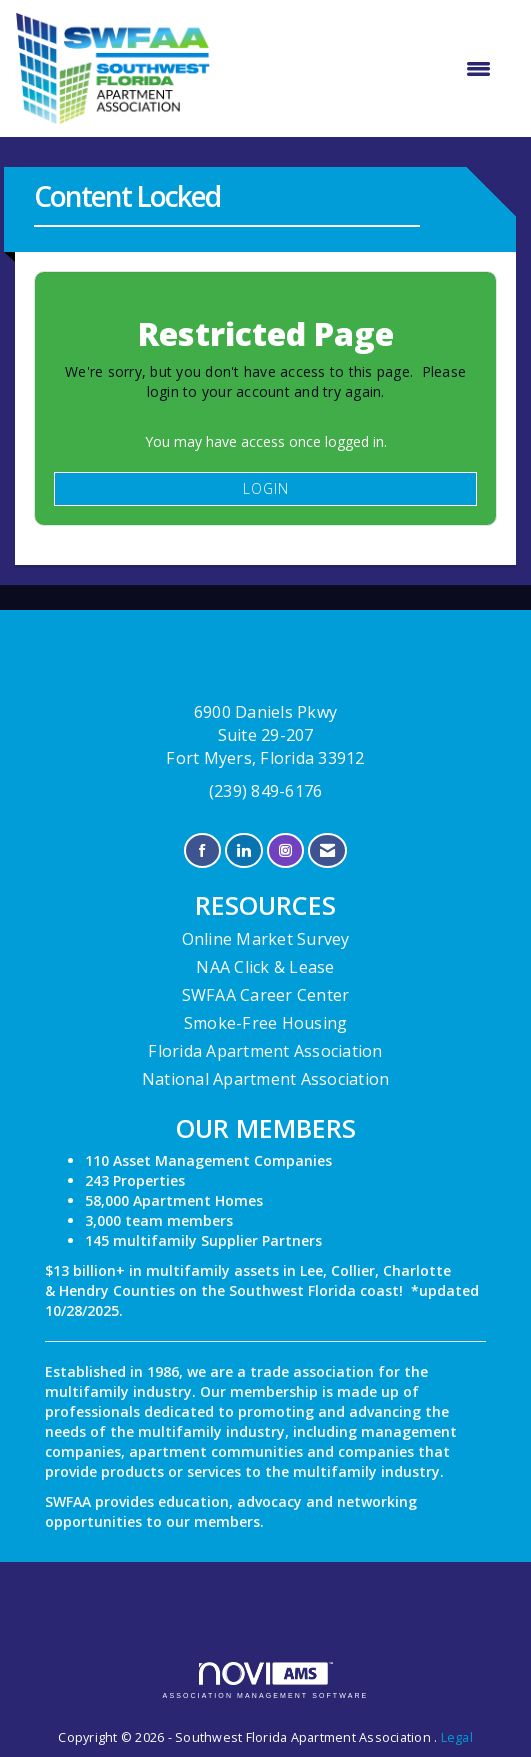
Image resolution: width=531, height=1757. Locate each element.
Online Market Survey (266, 939)
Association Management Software (266, 1680)
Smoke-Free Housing (266, 1023)
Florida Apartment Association (265, 1051)
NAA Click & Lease (265, 967)
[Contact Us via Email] (327, 850)
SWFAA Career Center (266, 995)
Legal (457, 1737)
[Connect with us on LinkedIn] (243, 850)
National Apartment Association (266, 1079)
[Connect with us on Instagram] (285, 850)
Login (266, 488)
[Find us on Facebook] (202, 850)
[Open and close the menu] (361, 69)
